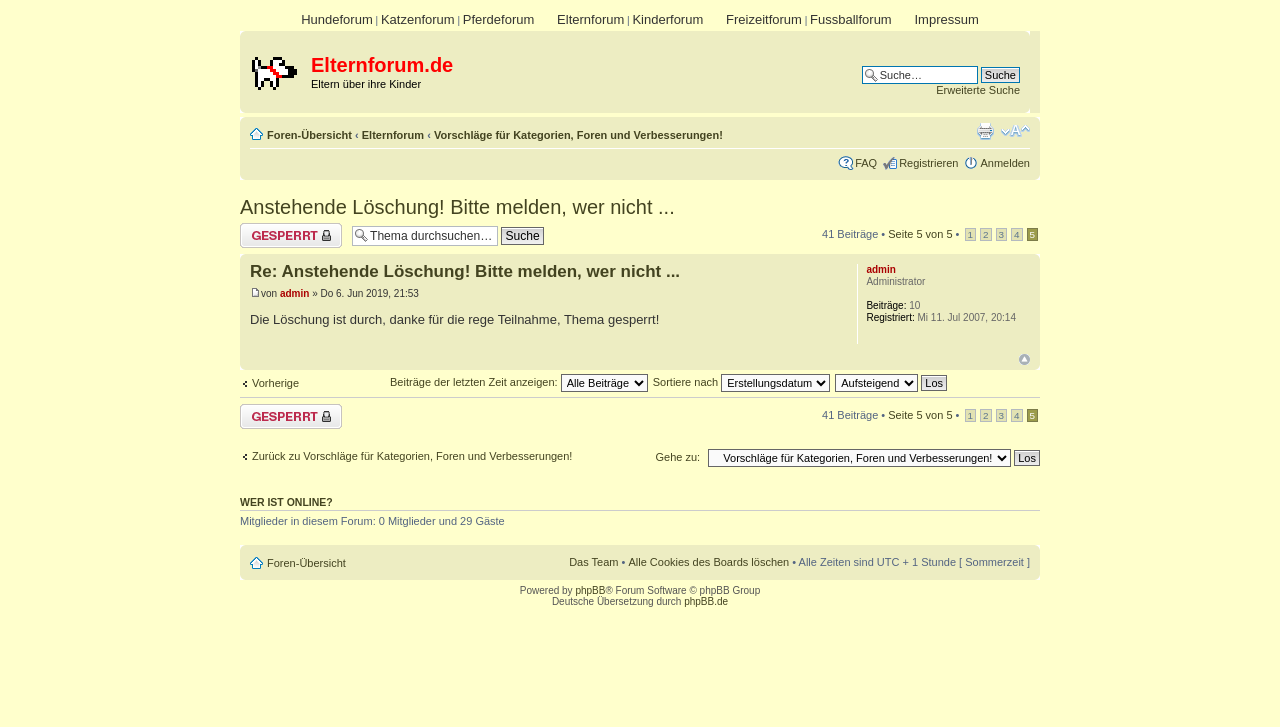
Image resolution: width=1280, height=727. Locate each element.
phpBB (590, 590)
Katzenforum (418, 19)
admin (294, 293)
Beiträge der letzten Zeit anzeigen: (519, 382)
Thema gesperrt (291, 235)
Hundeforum (337, 19)
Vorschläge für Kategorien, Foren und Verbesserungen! (578, 135)
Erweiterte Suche (978, 90)
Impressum (946, 19)
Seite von (920, 234)
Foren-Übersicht (309, 135)
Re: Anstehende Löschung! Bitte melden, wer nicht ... (465, 271)
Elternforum (590, 19)
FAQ (866, 163)
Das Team (593, 562)
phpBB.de (706, 601)
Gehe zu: (677, 457)
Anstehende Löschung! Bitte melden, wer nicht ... (457, 207)
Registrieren (928, 163)
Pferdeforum (499, 19)
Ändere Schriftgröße (1015, 131)
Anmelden (1005, 163)
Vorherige (275, 383)
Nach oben (1024, 359)
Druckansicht (985, 131)
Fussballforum (851, 19)
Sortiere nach (741, 382)
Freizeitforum (764, 19)
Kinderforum (667, 19)
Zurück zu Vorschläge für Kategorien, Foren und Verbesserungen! (412, 456)
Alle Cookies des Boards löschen (708, 562)
